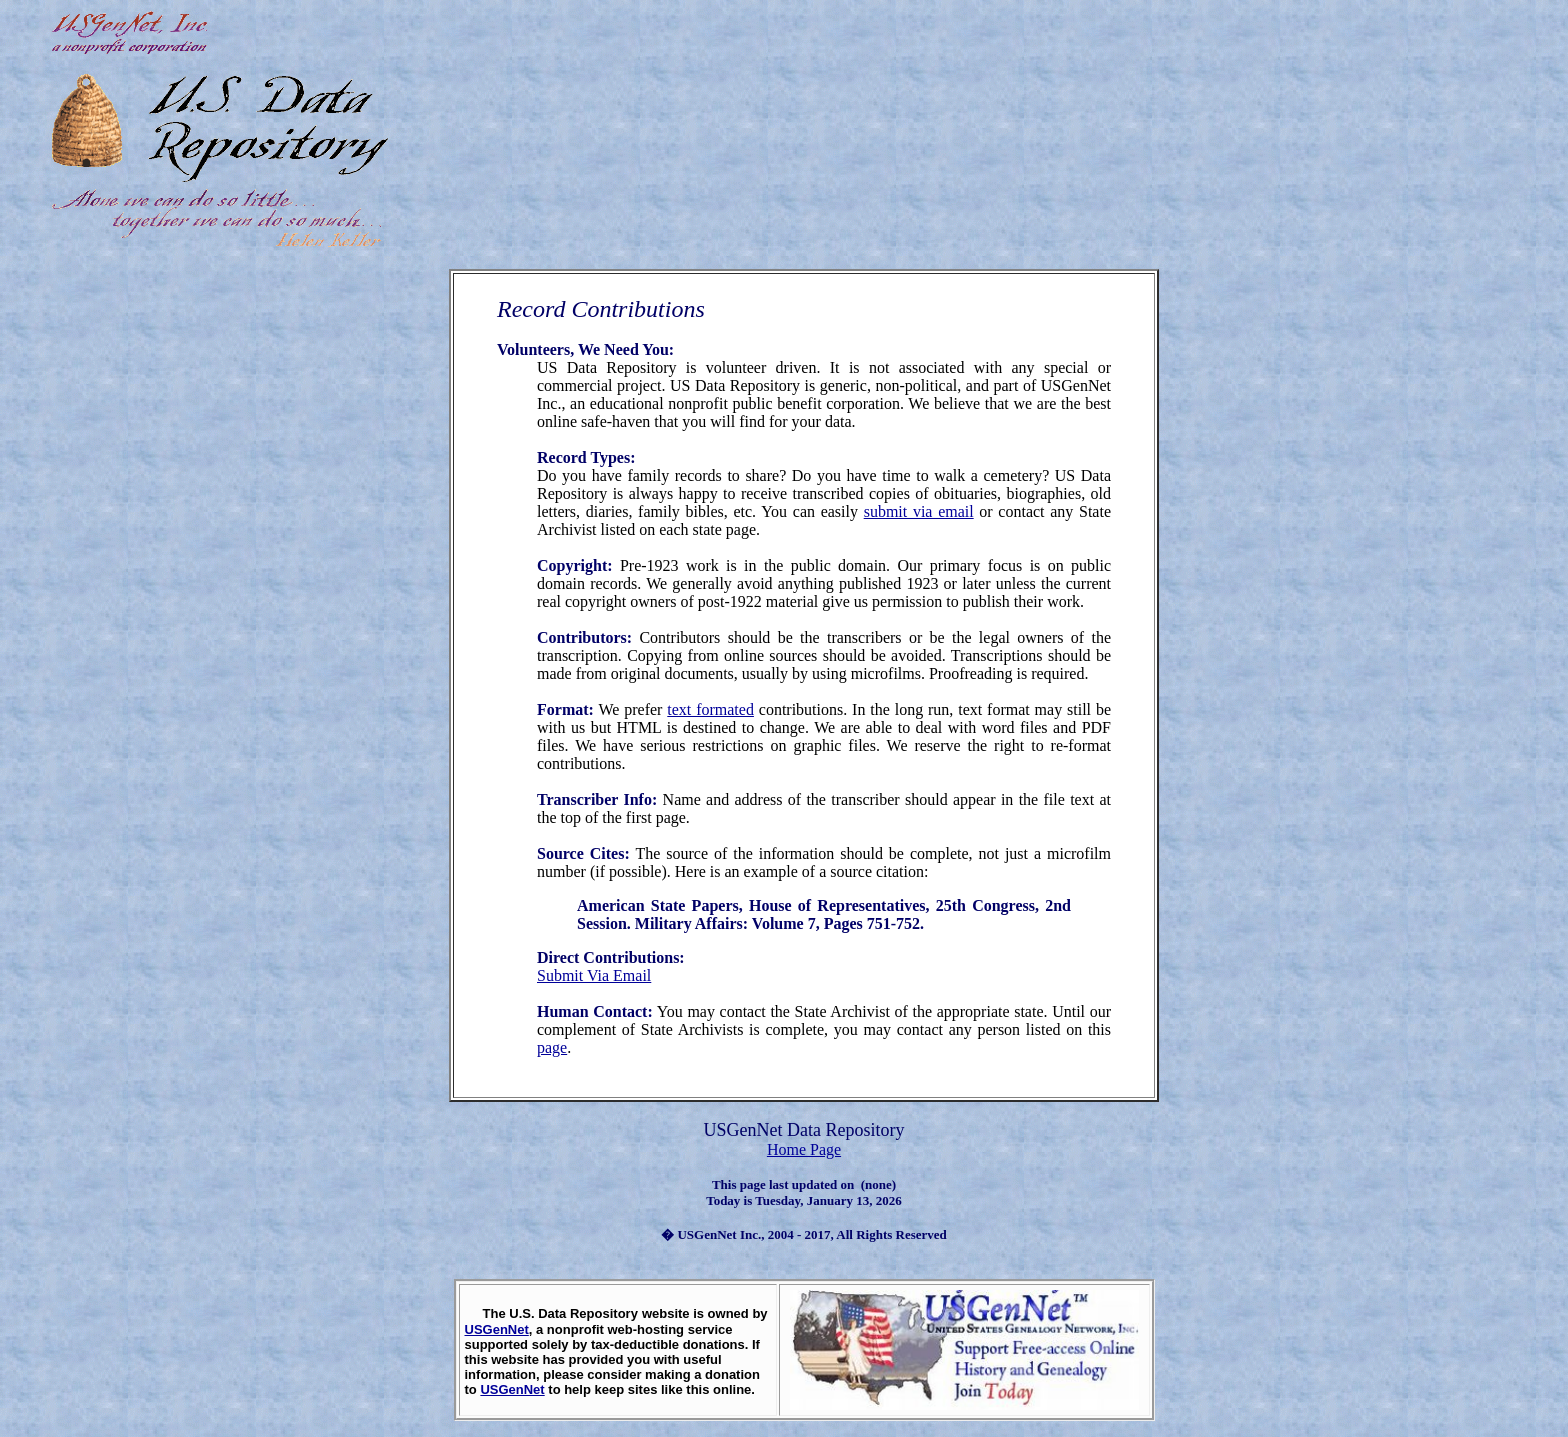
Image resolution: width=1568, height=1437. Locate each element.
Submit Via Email (594, 975)
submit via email (919, 511)
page (552, 1047)
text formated (710, 709)
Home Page (804, 1149)
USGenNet (497, 1329)
